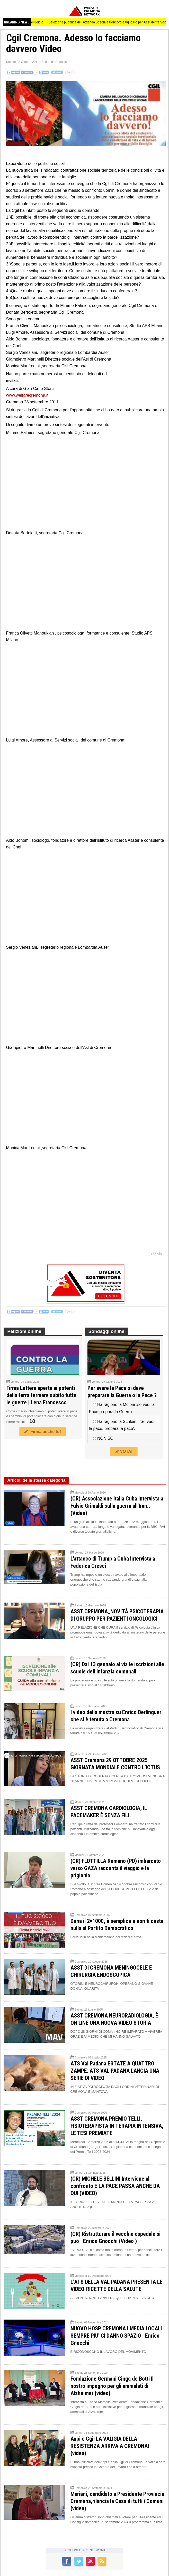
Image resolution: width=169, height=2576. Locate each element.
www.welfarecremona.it (27, 395)
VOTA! (123, 1451)
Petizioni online (24, 1331)
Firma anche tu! (42, 1431)
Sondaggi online (106, 1331)
